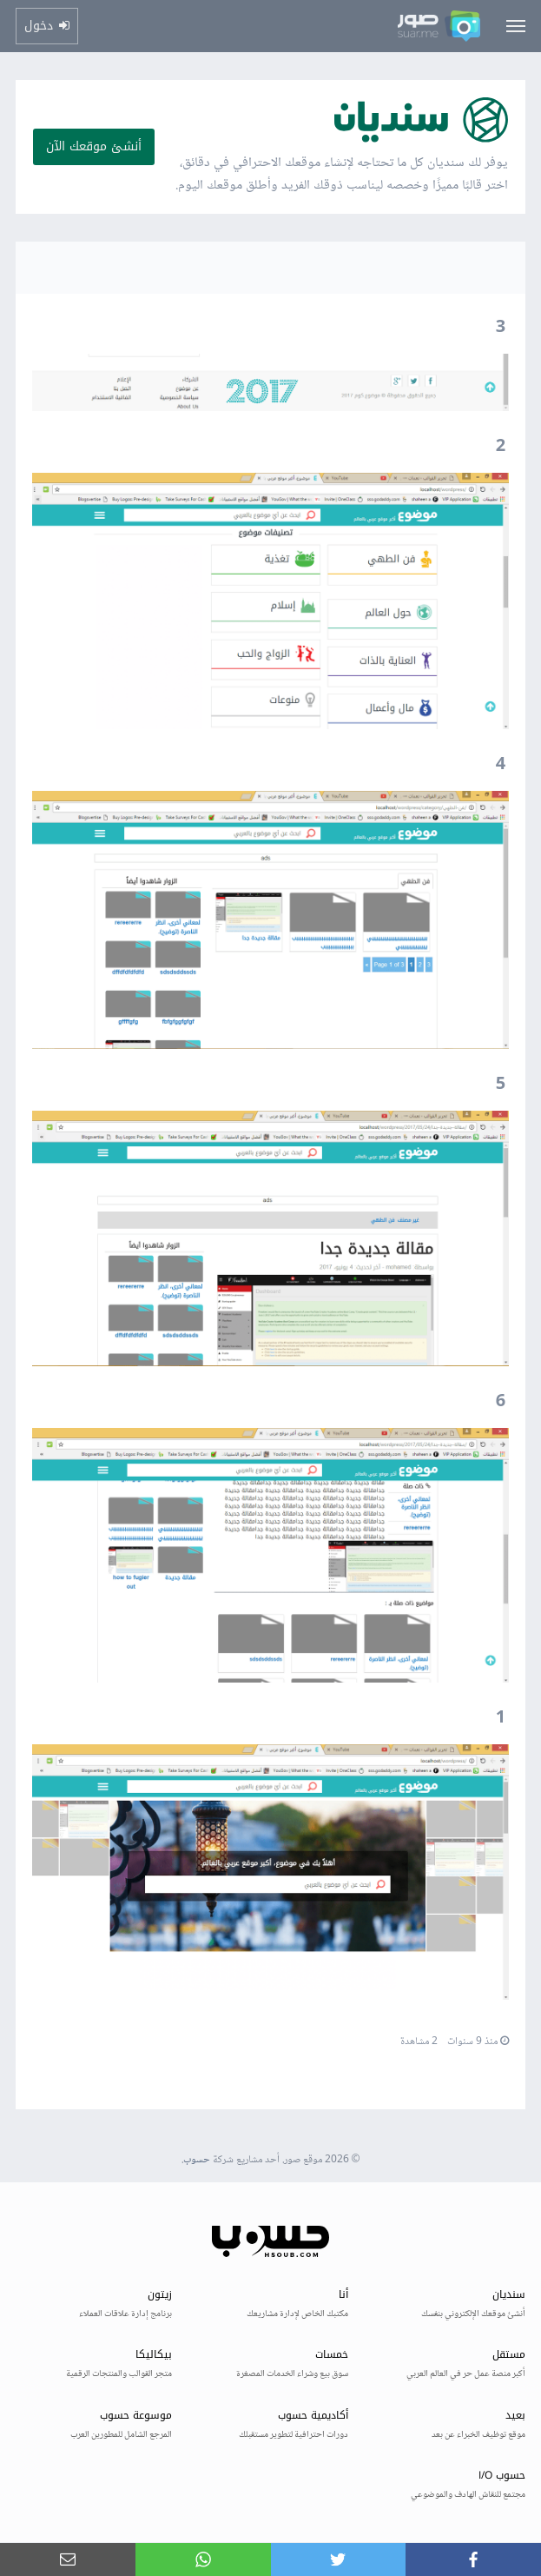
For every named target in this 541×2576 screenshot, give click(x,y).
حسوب (196, 2160)
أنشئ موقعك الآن (94, 146)
